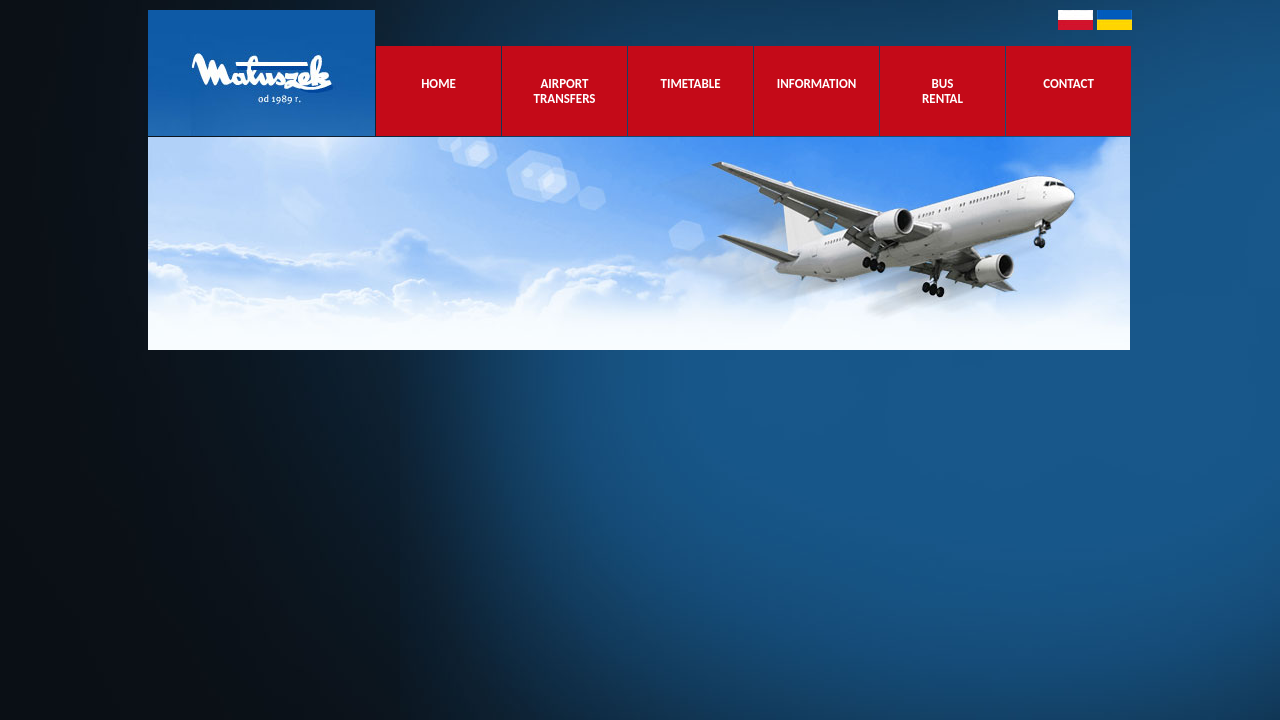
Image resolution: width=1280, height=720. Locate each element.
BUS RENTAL (942, 91)
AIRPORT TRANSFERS (565, 91)
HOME (438, 91)
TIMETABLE (690, 91)
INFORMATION (817, 91)
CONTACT (1068, 91)
